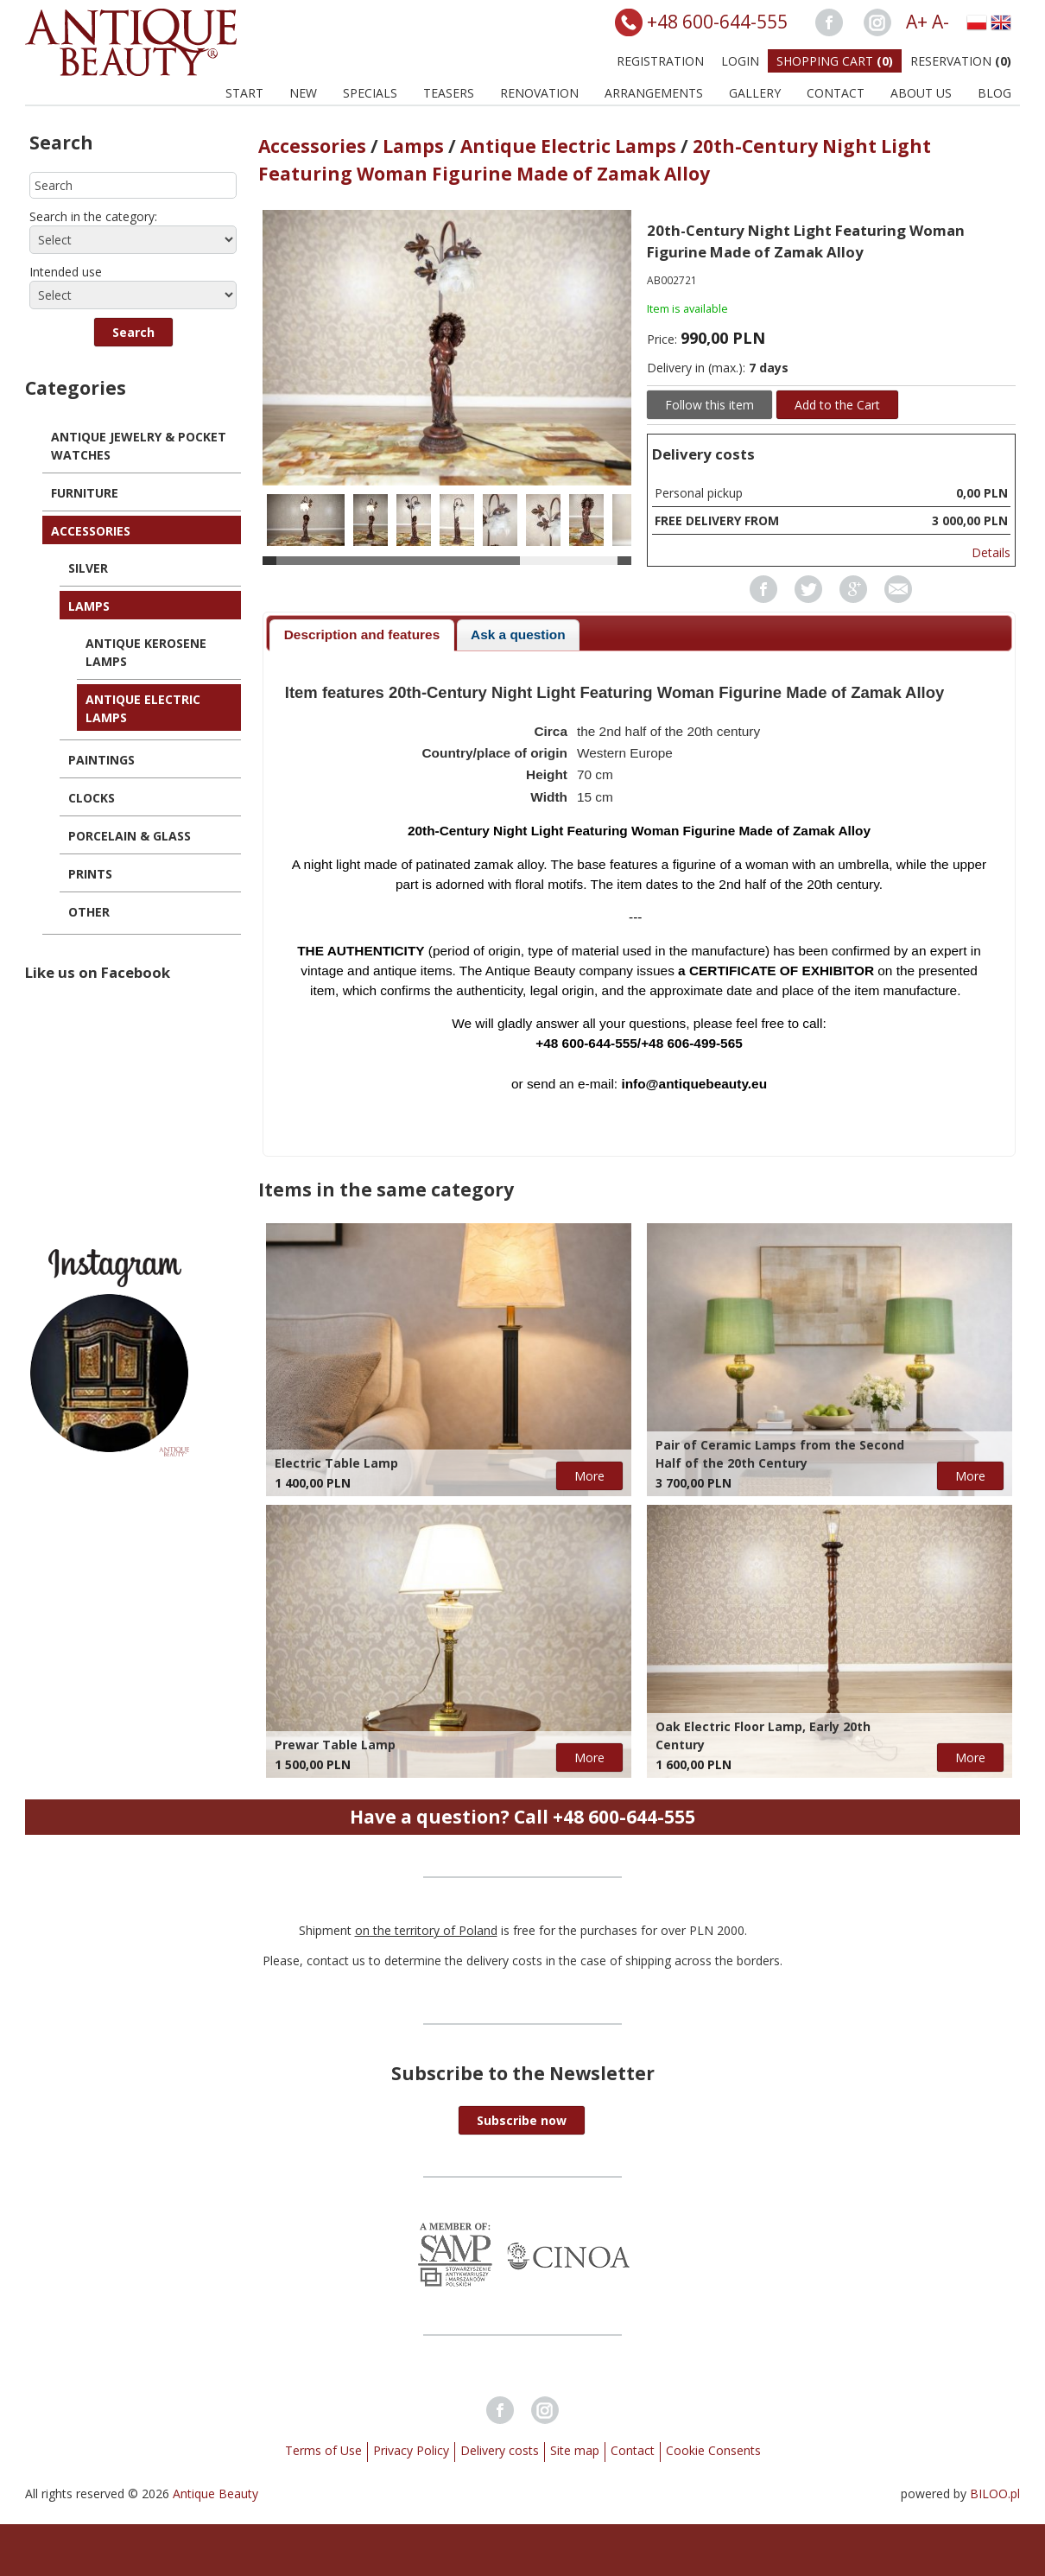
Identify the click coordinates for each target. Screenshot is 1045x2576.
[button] (133, 332)
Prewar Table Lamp (335, 1744)
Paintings (101, 760)
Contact (835, 93)
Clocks (91, 798)
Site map (574, 2450)
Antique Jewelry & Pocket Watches (138, 445)
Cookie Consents (713, 2450)
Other (89, 912)
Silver (88, 568)
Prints (90, 874)
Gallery (755, 93)
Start (244, 93)
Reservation (960, 61)
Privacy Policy (411, 2450)
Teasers (448, 93)
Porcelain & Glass (129, 836)
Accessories (90, 531)
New (303, 93)
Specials (370, 93)
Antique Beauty (215, 2493)
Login (740, 61)
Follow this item (709, 405)
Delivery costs (499, 2450)
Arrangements (654, 93)
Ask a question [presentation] (518, 634)
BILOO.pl (995, 2493)
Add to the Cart (837, 405)
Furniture (84, 493)
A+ (917, 22)
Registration (660, 61)
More (589, 1476)
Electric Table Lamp (336, 1463)
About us (921, 93)
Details (991, 552)
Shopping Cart (834, 61)
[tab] (361, 635)
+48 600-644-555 (717, 22)
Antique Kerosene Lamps (146, 652)
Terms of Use (323, 2450)
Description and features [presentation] (362, 634)
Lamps (89, 606)
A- (940, 22)
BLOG (994, 93)
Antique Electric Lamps (143, 708)
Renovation (539, 93)
